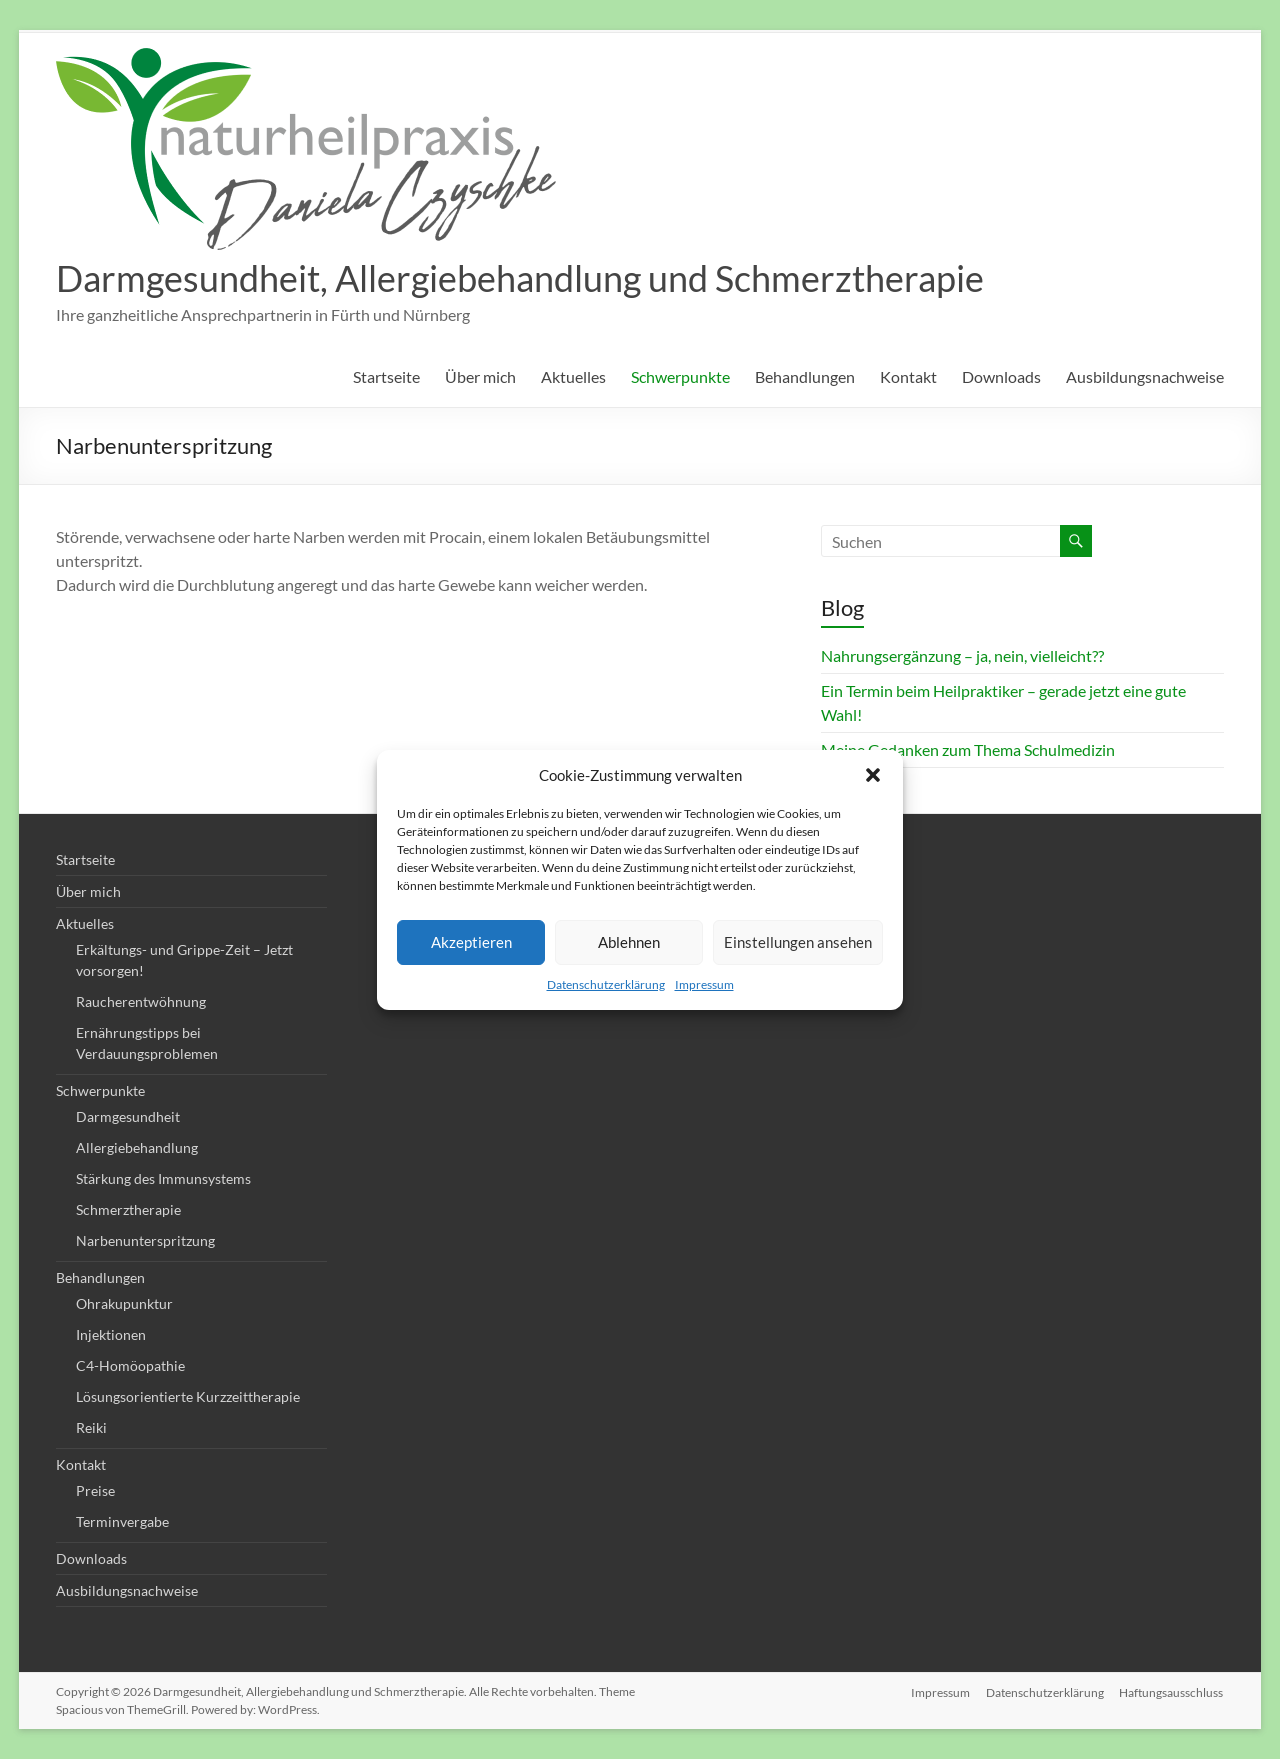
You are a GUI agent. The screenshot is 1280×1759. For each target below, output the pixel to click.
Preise (95, 1490)
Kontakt (908, 376)
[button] (873, 775)
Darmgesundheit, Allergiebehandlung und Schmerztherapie (520, 278)
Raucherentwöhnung (141, 1001)
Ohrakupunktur (124, 1303)
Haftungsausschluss (1172, 1691)
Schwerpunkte (680, 376)
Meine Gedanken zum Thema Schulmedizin (968, 749)
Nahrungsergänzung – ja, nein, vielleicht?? (962, 655)
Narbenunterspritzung (145, 1240)
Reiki (91, 1427)
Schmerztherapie (128, 1209)
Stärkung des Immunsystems (163, 1178)
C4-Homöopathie (130, 1365)
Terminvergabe (122, 1521)
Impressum (704, 984)
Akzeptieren (471, 942)
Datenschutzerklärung (606, 984)
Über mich (480, 376)
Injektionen (111, 1334)
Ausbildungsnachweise (1145, 376)
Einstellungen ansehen (798, 942)
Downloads (1001, 376)
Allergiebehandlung (137, 1147)
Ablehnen (629, 942)
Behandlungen (805, 376)
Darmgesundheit (128, 1116)
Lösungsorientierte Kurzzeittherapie (188, 1396)
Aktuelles (573, 376)
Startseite (386, 376)
